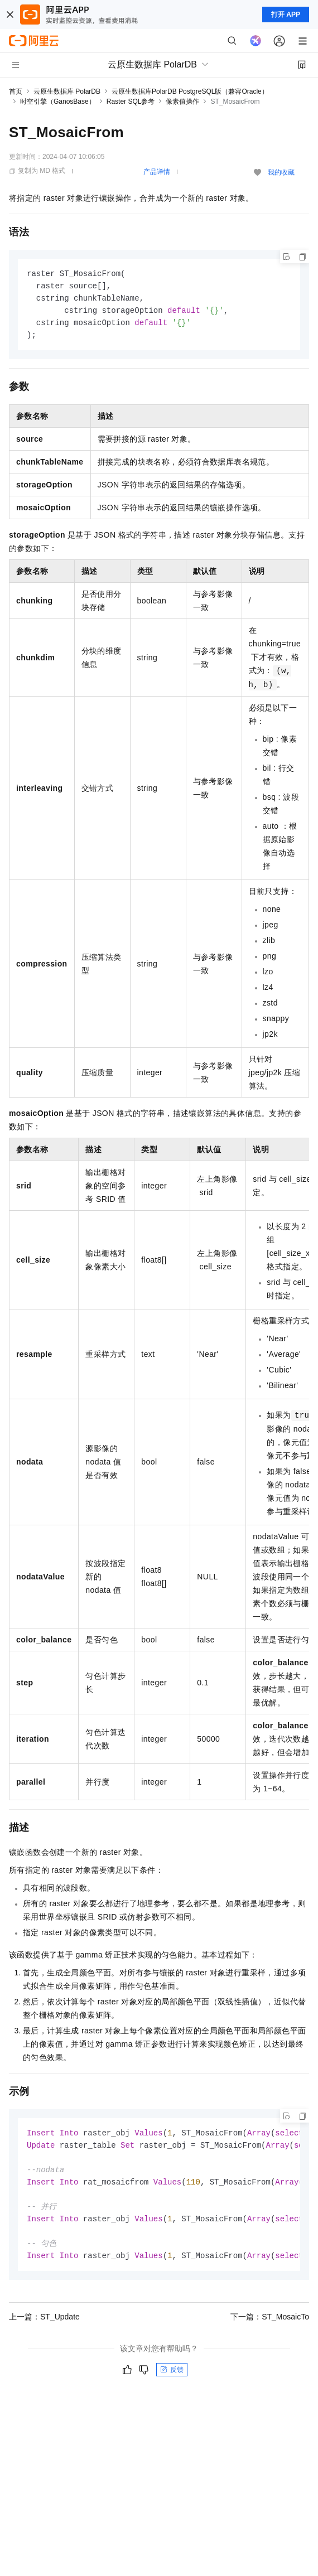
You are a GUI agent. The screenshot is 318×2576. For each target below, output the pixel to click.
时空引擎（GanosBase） (57, 101)
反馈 (172, 2379)
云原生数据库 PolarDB (66, 91)
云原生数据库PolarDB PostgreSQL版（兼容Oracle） (190, 91)
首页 (15, 91)
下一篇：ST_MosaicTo (269, 2326)
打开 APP (285, 14)
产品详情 (156, 172)
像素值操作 (182, 101)
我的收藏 (281, 172)
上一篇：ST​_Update (44, 2326)
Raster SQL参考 (131, 101)
